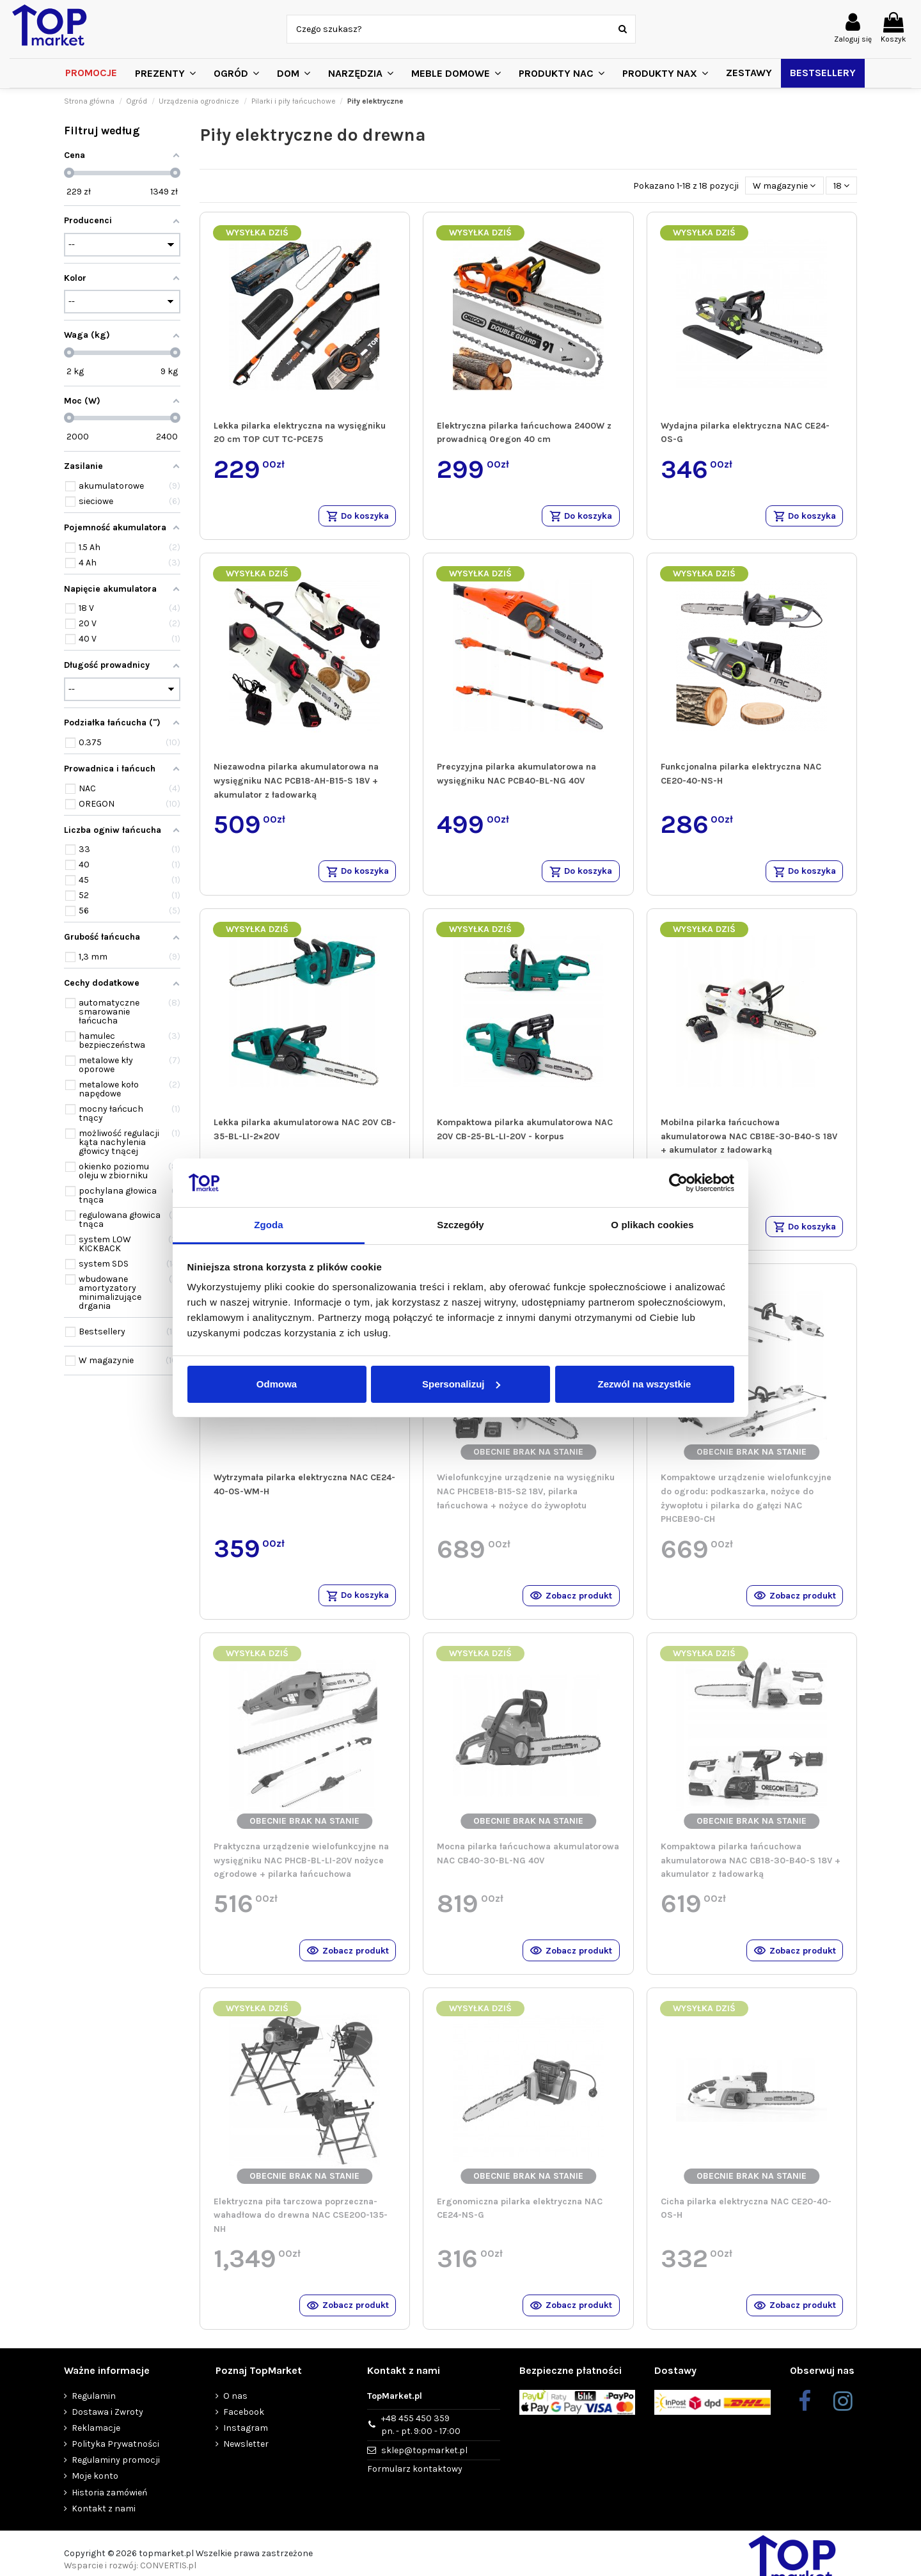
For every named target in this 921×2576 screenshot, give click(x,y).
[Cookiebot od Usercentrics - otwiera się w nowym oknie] (678, 1182)
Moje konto (95, 2490)
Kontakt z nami (104, 2522)
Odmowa (276, 1384)
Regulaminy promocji (116, 2473)
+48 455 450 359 (420, 2439)
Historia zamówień (109, 2506)
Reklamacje (96, 2441)
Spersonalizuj (461, 1384)
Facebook (243, 2425)
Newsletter (246, 2457)
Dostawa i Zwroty (107, 2425)
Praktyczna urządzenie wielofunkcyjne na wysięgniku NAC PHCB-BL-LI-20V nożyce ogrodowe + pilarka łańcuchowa (301, 1868)
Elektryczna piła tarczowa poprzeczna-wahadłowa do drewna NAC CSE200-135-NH (301, 2226)
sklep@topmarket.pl (424, 2463)
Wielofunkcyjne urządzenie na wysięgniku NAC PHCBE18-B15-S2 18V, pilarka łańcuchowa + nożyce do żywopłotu (526, 1497)
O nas (235, 2409)
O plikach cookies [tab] (652, 1224)
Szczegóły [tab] (460, 1224)
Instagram (245, 2441)
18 (841, 185)
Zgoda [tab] (268, 1224)
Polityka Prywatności (115, 2457)
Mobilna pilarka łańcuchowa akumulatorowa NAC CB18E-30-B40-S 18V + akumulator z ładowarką (749, 1140)
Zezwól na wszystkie (644, 1384)
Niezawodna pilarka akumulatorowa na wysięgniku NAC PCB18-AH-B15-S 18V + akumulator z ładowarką (296, 783)
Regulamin (94, 2409)
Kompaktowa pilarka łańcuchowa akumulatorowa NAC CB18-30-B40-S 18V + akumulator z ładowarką (750, 1868)
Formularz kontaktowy (414, 2482)
